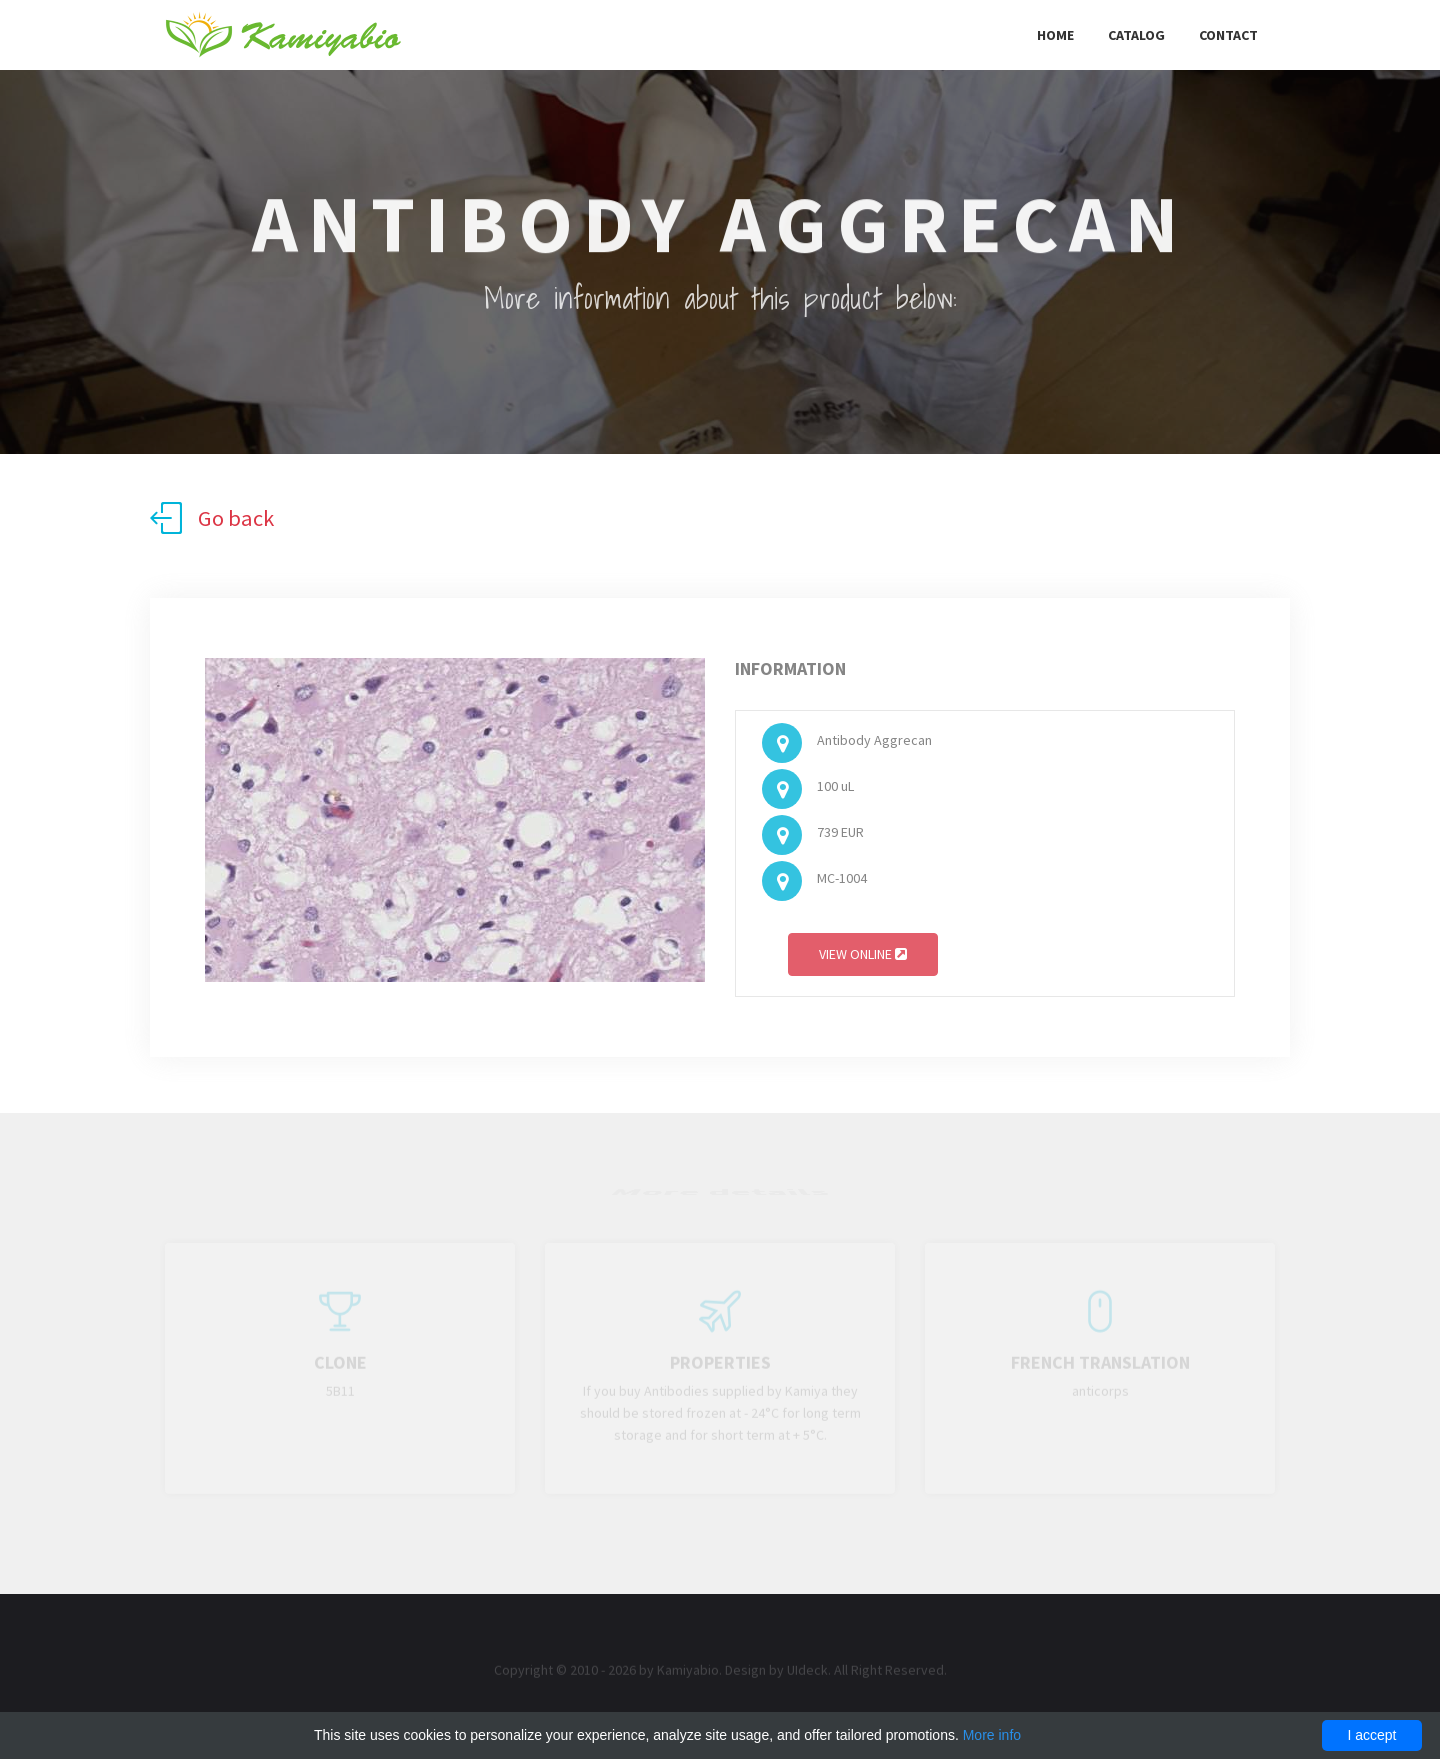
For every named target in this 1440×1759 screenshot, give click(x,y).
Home (1055, 35)
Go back (212, 518)
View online (863, 958)
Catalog (1136, 35)
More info (992, 1735)
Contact (1228, 35)
